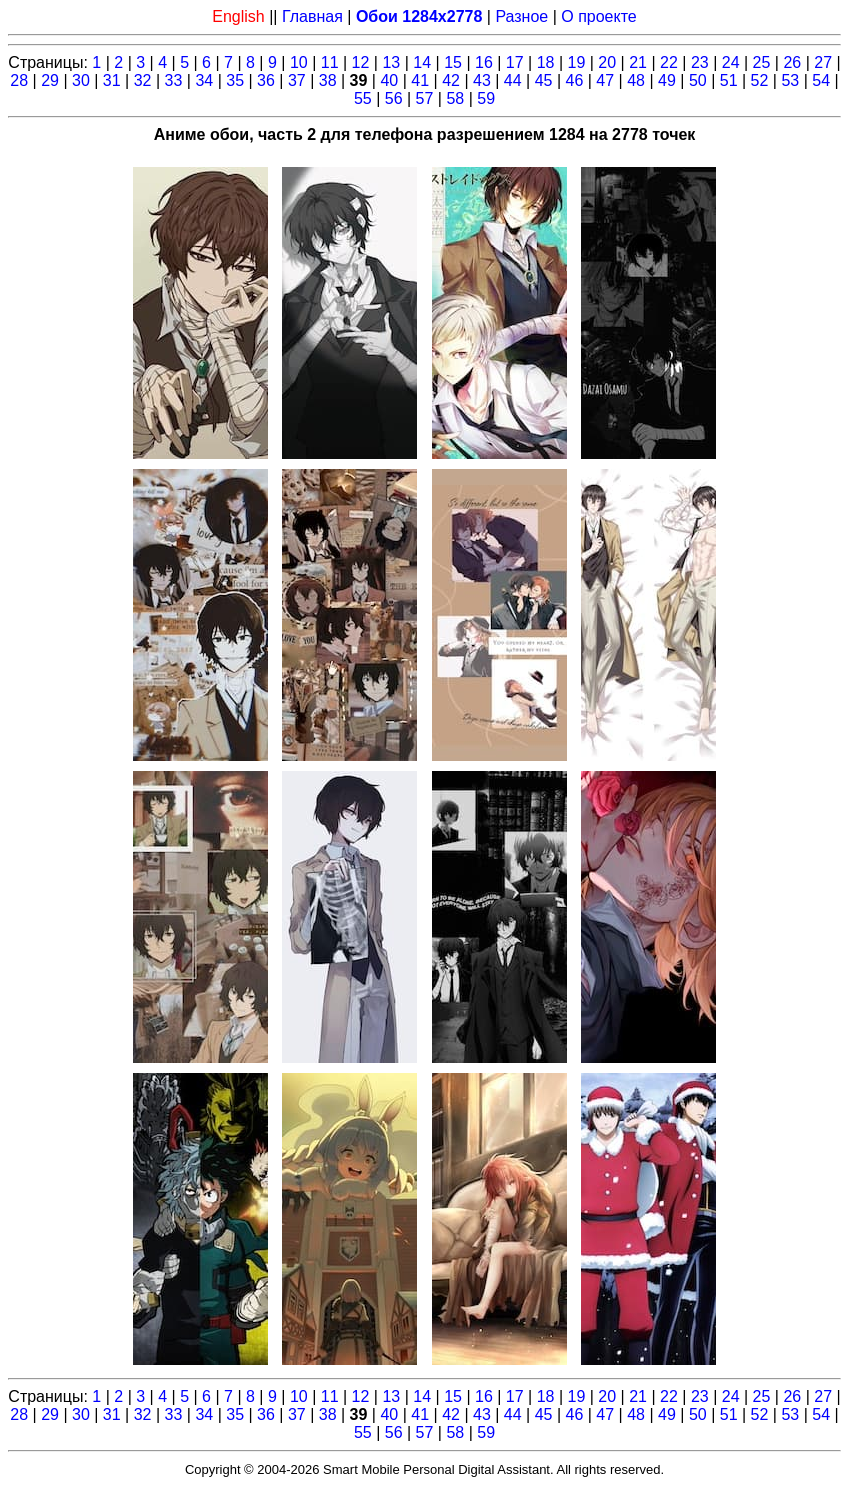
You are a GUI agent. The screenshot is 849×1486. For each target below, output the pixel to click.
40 (389, 80)
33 (174, 80)
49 (667, 80)
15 (453, 62)
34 (204, 80)
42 (451, 80)
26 (792, 62)
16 (484, 62)
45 (544, 80)
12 (361, 62)
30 (81, 80)
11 (330, 62)
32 (143, 80)
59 (486, 98)
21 (638, 62)
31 (112, 80)
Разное (521, 16)
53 (790, 80)
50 (698, 80)
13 (391, 62)
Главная (312, 16)
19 (577, 62)
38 (328, 80)
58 (455, 98)
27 (823, 62)
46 (575, 80)
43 (482, 80)
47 (605, 80)
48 (636, 80)
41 (420, 80)
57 (425, 98)
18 (546, 62)
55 (363, 98)
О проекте (598, 16)
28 (19, 80)
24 (731, 62)
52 (760, 80)
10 (299, 62)
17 (515, 62)
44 (513, 80)
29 (50, 80)
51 (729, 80)
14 (422, 62)
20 (607, 62)
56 (394, 98)
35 (235, 80)
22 (669, 62)
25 (762, 62)
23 (700, 62)
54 (821, 80)
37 (297, 80)
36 (266, 80)
